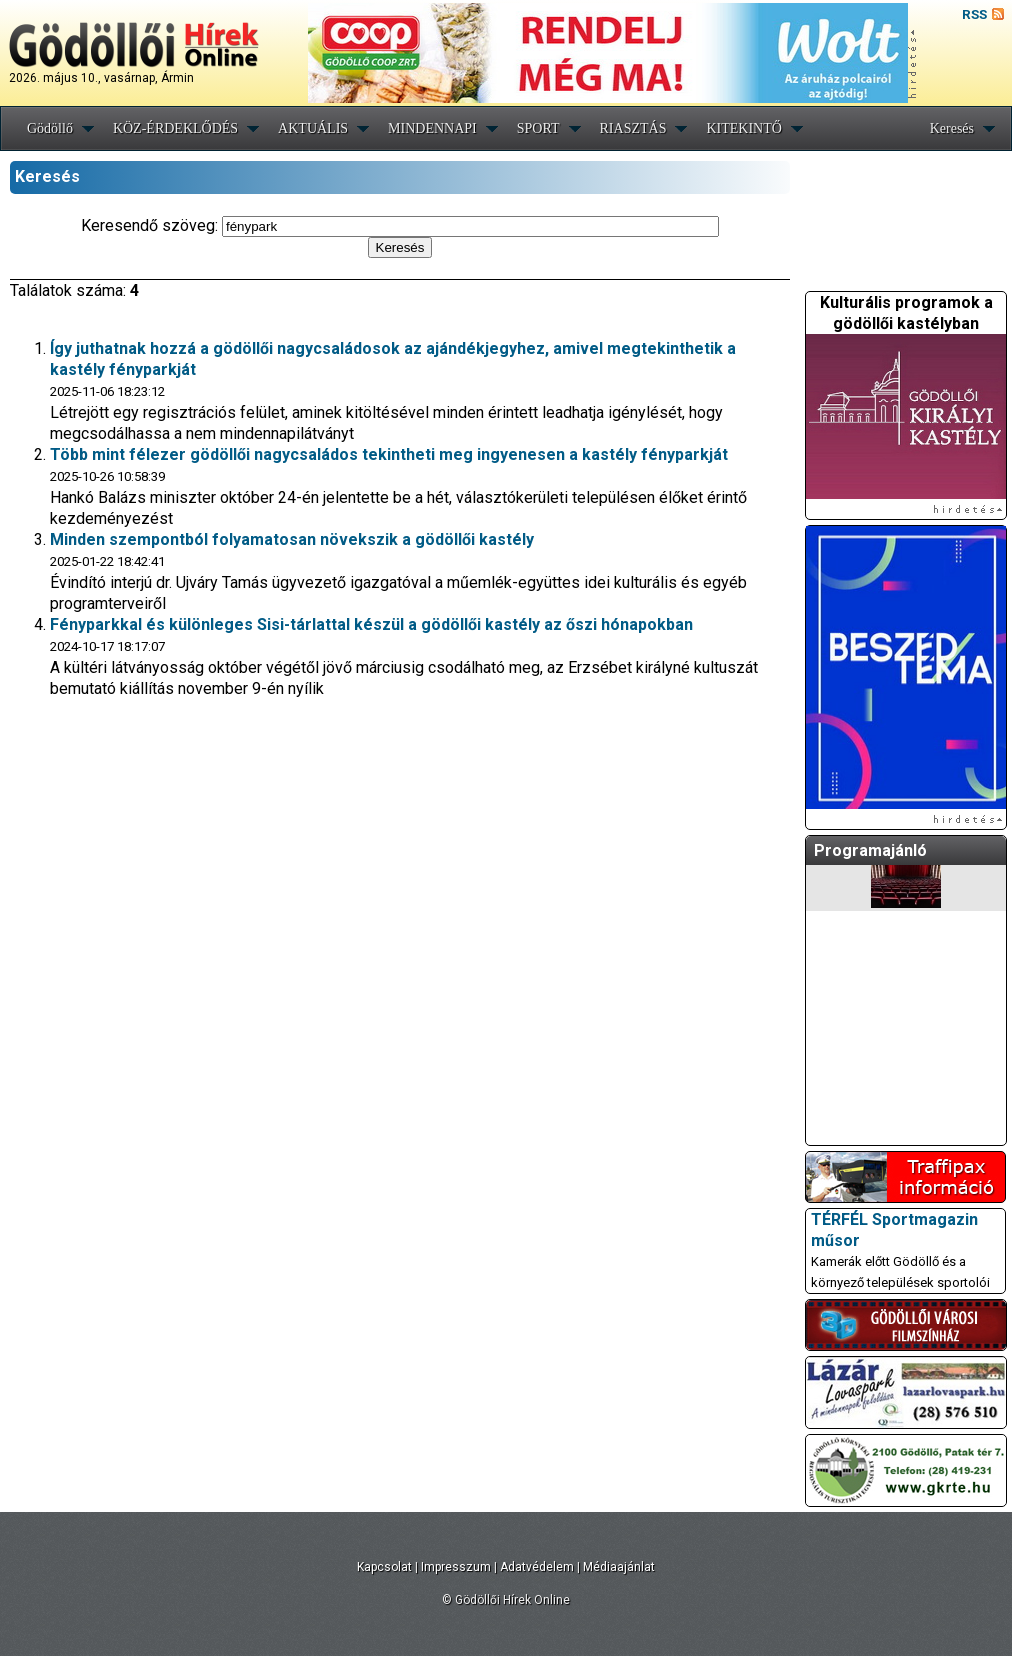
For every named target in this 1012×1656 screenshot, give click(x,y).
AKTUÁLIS (313, 128)
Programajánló (870, 850)
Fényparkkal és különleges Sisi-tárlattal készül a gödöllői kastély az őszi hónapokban (371, 624)
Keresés (952, 128)
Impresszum (456, 1567)
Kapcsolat (384, 1567)
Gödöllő (50, 128)
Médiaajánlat (619, 1567)
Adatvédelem (537, 1567)
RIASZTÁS (633, 128)
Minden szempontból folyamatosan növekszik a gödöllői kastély (292, 539)
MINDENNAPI (432, 128)
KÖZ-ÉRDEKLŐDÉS (175, 128)
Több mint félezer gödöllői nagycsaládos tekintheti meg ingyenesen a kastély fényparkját (389, 454)
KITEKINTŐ (743, 128)
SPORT (538, 128)
